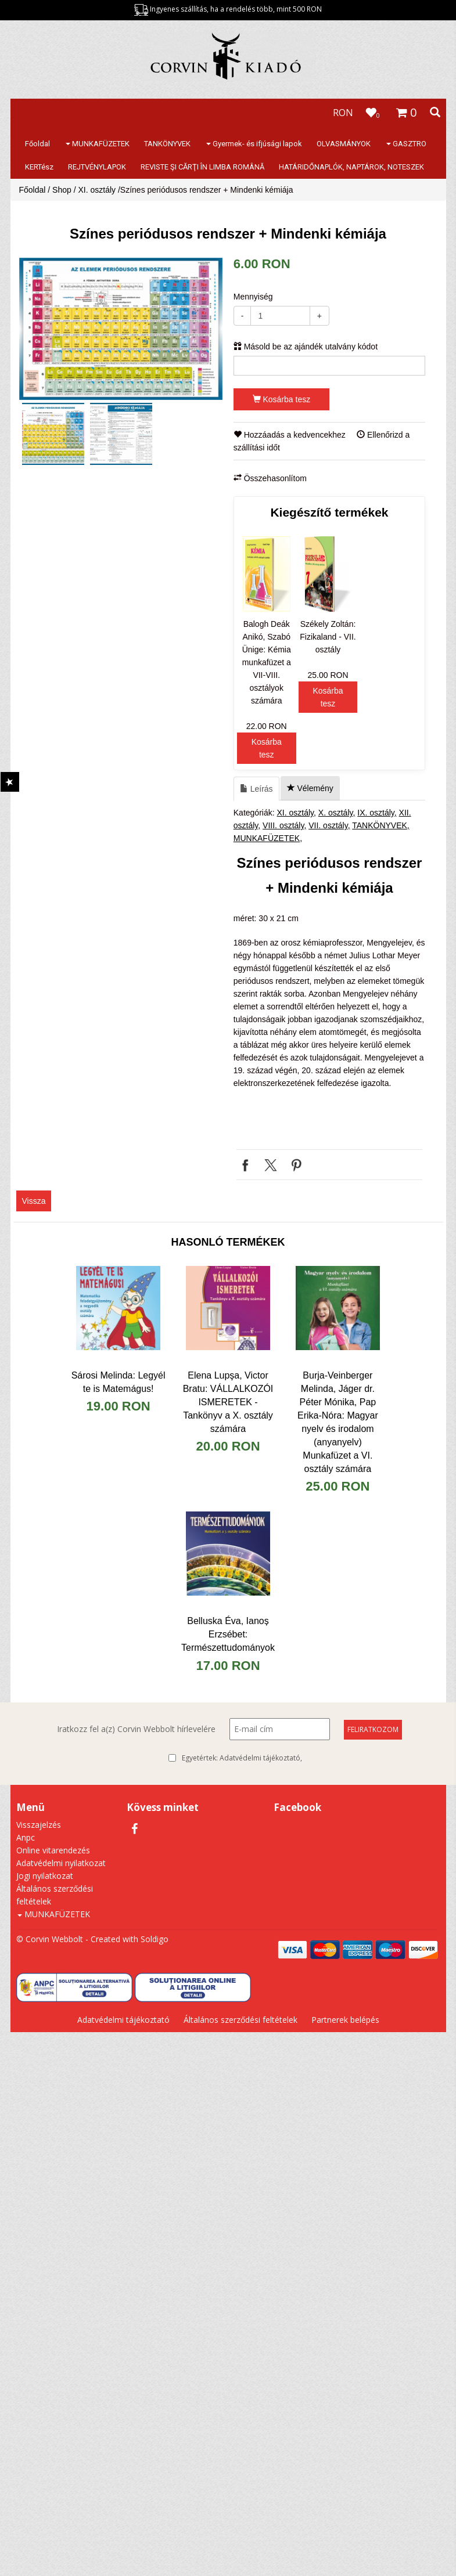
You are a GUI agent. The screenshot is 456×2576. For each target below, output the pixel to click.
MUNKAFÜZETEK (98, 143)
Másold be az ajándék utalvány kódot (306, 346)
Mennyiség (253, 296)
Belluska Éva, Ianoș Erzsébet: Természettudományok (228, 1634)
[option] (120, 329)
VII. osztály (327, 825)
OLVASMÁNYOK (344, 143)
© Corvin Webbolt (49, 1938)
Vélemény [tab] (310, 788)
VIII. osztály (283, 825)
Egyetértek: (242, 1758)
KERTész (39, 167)
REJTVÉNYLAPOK (97, 167)
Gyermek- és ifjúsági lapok (254, 143)
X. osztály (335, 812)
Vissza (34, 1201)
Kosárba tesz (282, 399)
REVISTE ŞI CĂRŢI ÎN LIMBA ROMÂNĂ (202, 167)
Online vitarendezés (53, 1850)
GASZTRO (406, 143)
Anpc (25, 1837)
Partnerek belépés (345, 2019)
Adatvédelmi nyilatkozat (61, 1862)
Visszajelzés (38, 1824)
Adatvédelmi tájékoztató (260, 1758)
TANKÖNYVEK (167, 143)
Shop (61, 189)
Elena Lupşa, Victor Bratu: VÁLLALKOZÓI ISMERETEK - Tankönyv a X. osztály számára (228, 1402)
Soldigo (154, 1938)
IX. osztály (375, 812)
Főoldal (37, 143)
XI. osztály (97, 189)
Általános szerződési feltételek (240, 2019)
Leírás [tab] (256, 788)
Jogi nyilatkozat (44, 1875)
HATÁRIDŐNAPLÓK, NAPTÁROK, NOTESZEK (351, 167)
